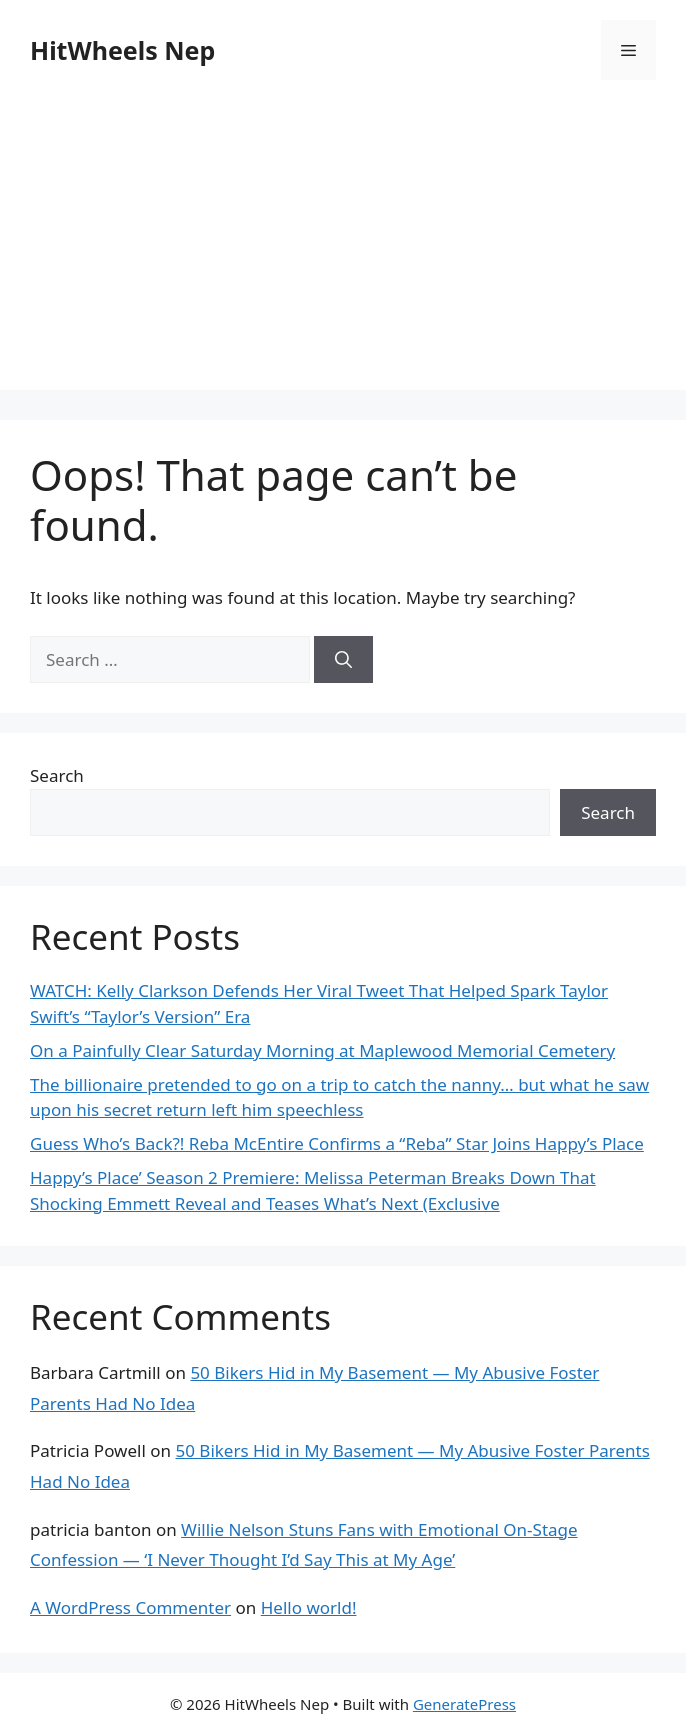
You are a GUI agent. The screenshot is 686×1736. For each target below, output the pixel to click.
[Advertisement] (343, 250)
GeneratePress (464, 1704)
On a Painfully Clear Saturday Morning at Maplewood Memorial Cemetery (322, 1050)
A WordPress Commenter (130, 1607)
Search (57, 775)
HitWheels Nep (122, 50)
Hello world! (309, 1607)
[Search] (343, 660)
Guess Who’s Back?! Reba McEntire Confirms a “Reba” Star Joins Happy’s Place (337, 1143)
